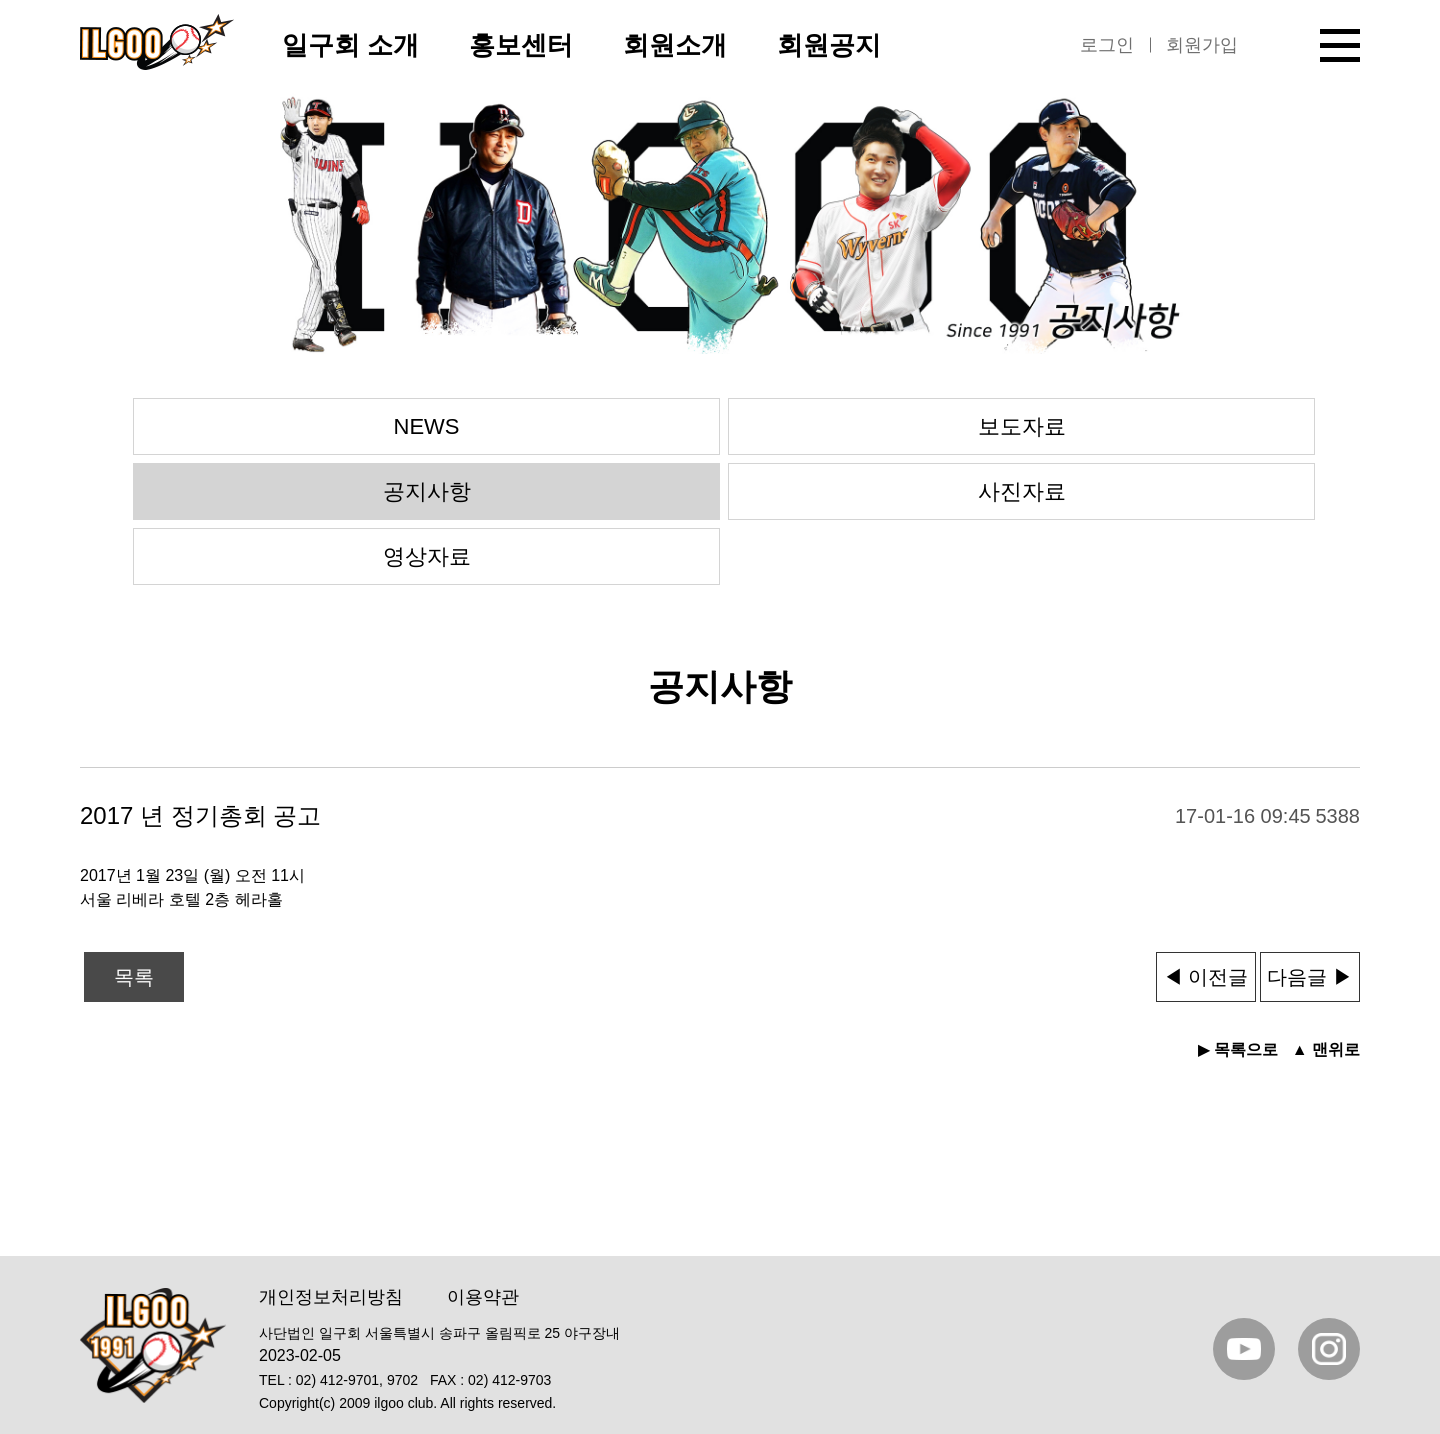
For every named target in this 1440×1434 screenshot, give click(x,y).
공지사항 (427, 491)
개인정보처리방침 (331, 1297)
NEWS (427, 426)
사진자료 (1022, 491)
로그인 (1107, 45)
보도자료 (1022, 426)
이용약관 (483, 1297)
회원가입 (1202, 45)
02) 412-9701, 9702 (357, 1380)
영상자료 (427, 556)
